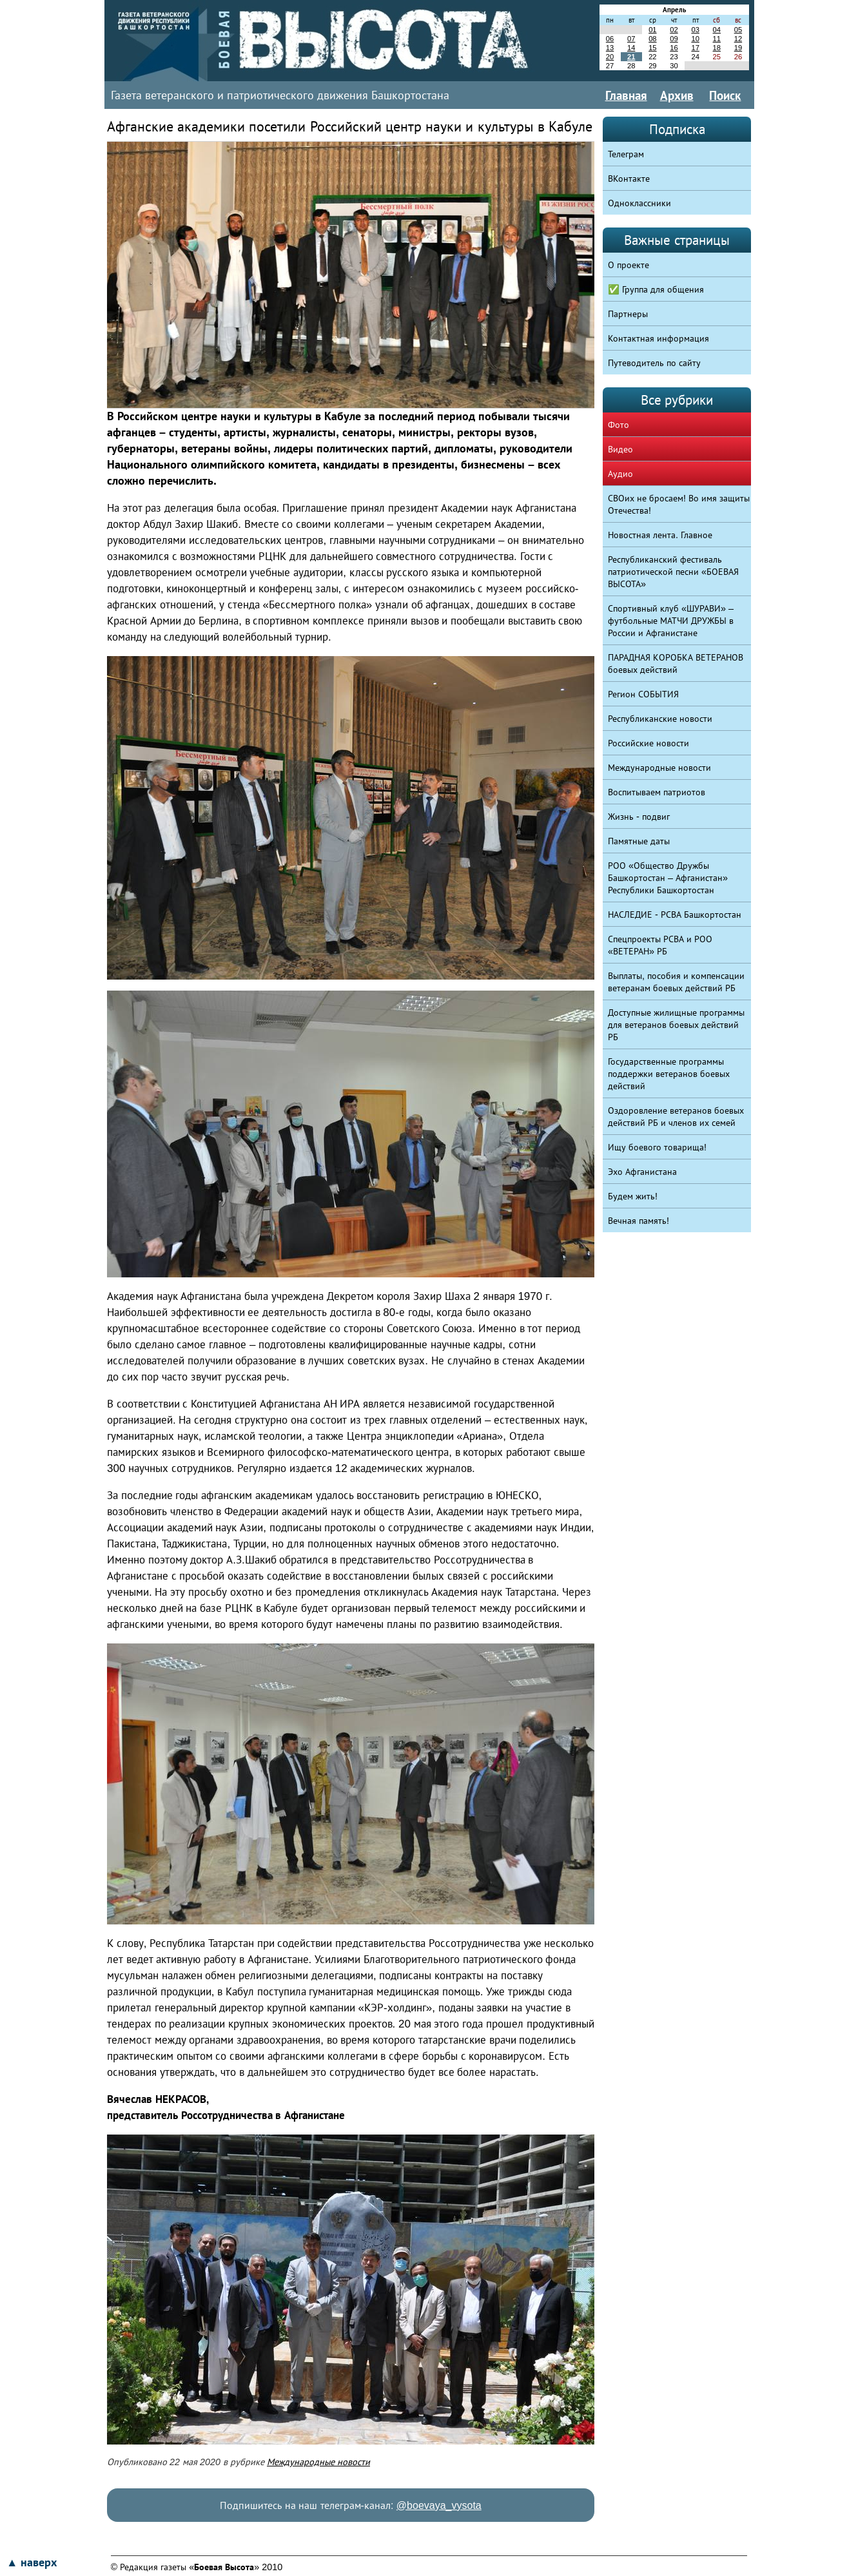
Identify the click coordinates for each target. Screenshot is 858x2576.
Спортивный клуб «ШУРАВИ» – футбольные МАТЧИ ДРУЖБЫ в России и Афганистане (671, 620)
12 (738, 39)
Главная (626, 95)
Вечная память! (638, 1220)
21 (631, 57)
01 (652, 30)
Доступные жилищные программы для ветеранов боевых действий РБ (676, 1024)
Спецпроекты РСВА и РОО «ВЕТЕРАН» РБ (660, 945)
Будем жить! (633, 1196)
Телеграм (626, 154)
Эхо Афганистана (642, 1172)
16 (674, 48)
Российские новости (648, 743)
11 (717, 39)
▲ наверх (31, 2562)
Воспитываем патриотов (656, 792)
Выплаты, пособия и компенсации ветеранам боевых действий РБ (676, 982)
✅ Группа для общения (656, 289)
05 (738, 30)
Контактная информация (658, 338)
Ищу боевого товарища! (657, 1147)
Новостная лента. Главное (660, 535)
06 (610, 39)
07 (631, 39)
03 (695, 30)
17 (695, 48)
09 (674, 39)
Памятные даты (639, 841)
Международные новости (318, 2462)
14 (631, 48)
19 (738, 48)
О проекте (628, 265)
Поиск (725, 95)
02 (674, 30)
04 (717, 30)
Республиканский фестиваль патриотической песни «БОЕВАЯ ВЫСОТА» (673, 571)
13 (610, 48)
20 (610, 57)
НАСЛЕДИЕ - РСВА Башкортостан (674, 914)
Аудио (620, 474)
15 (652, 48)
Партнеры (628, 314)
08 (652, 39)
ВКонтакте (629, 178)
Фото (618, 425)
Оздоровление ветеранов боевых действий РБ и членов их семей (676, 1116)
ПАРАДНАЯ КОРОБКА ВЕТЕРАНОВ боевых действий (675, 663)
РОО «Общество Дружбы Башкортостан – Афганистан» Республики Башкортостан (668, 877)
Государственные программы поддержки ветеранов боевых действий (669, 1073)
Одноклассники (639, 203)
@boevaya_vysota (439, 2505)
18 (717, 48)
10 (695, 39)
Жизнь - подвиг (639, 816)
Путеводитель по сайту (654, 363)
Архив (677, 95)
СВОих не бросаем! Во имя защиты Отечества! (679, 504)
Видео (620, 449)
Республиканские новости (660, 718)
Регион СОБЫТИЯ (643, 694)
